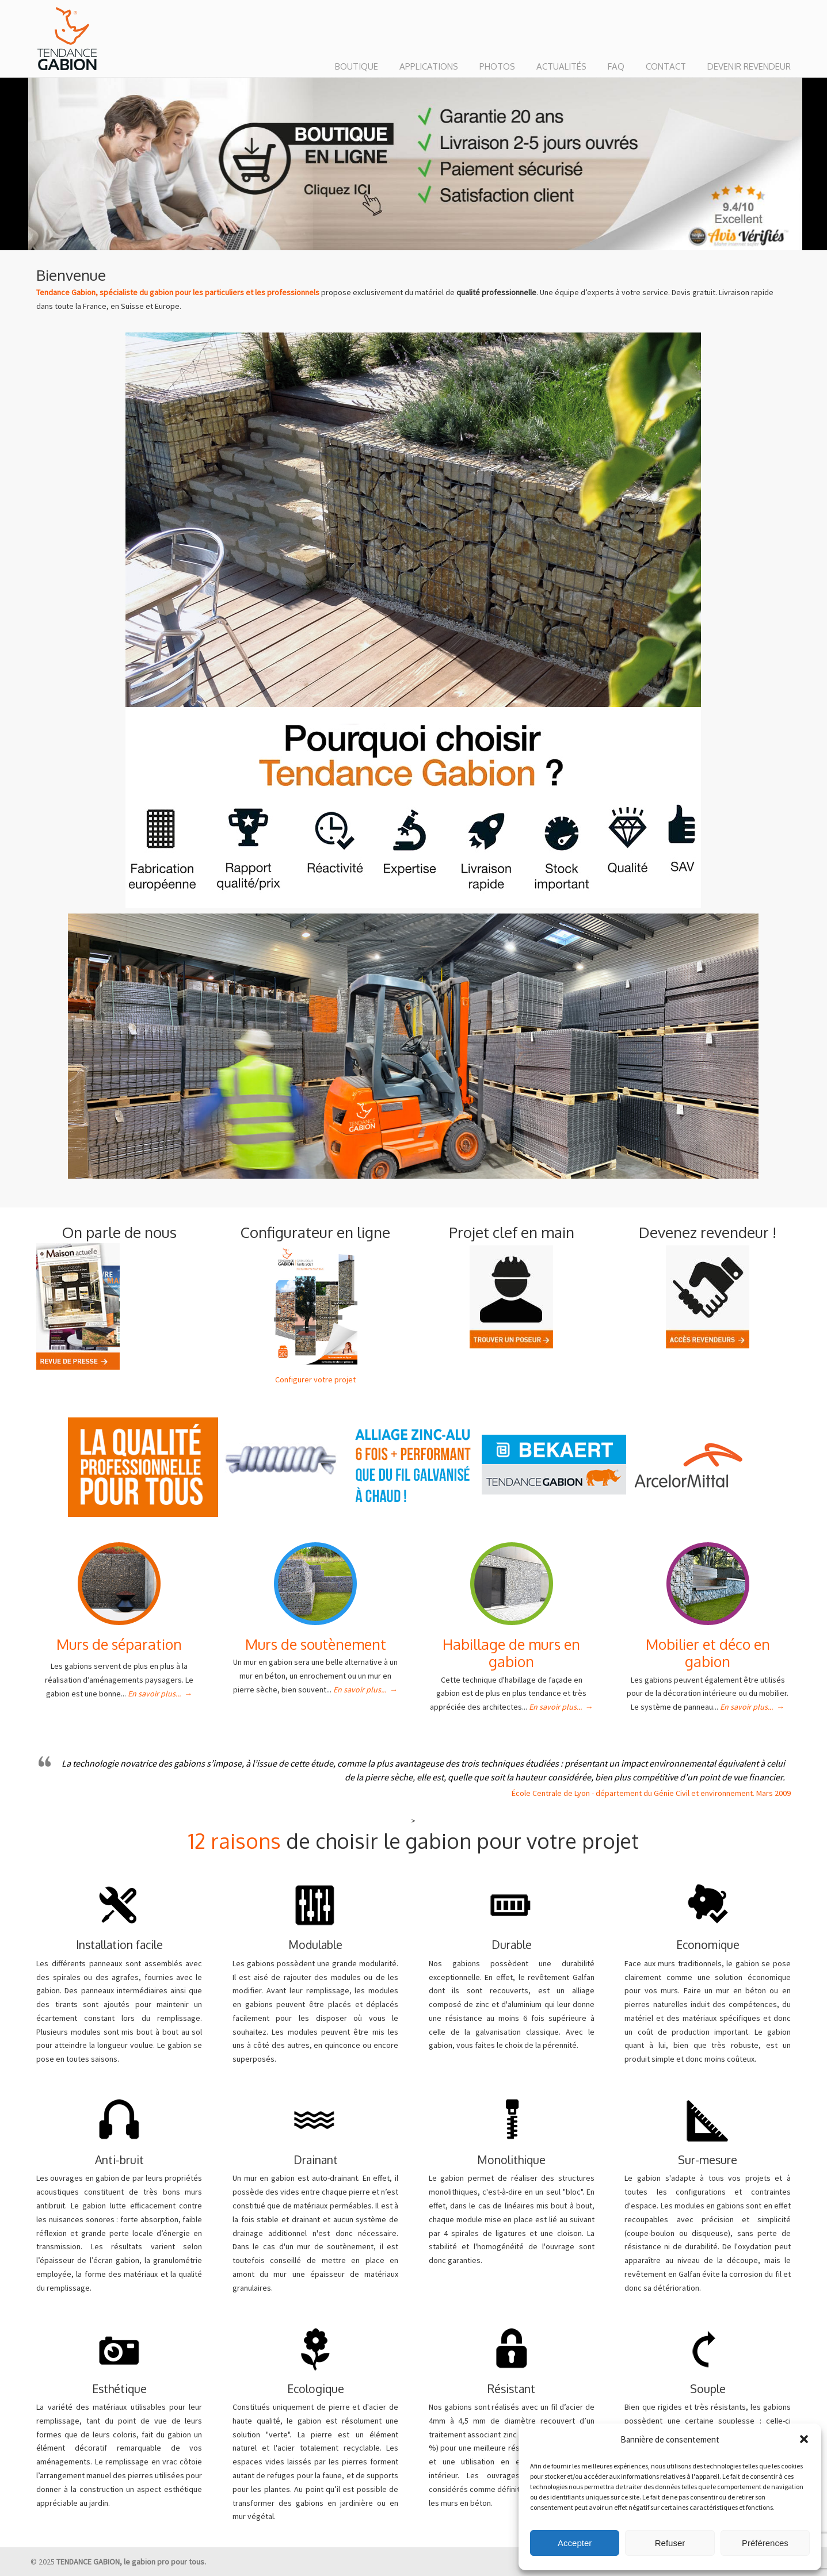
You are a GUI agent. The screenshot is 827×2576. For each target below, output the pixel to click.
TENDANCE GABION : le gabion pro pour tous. (67, 39)
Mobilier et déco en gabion (708, 1653)
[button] (804, 2439)
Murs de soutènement (315, 1644)
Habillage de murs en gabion (511, 1653)
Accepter (575, 2543)
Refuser (670, 2543)
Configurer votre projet (315, 1379)
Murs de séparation (119, 1644)
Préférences (765, 2543)
